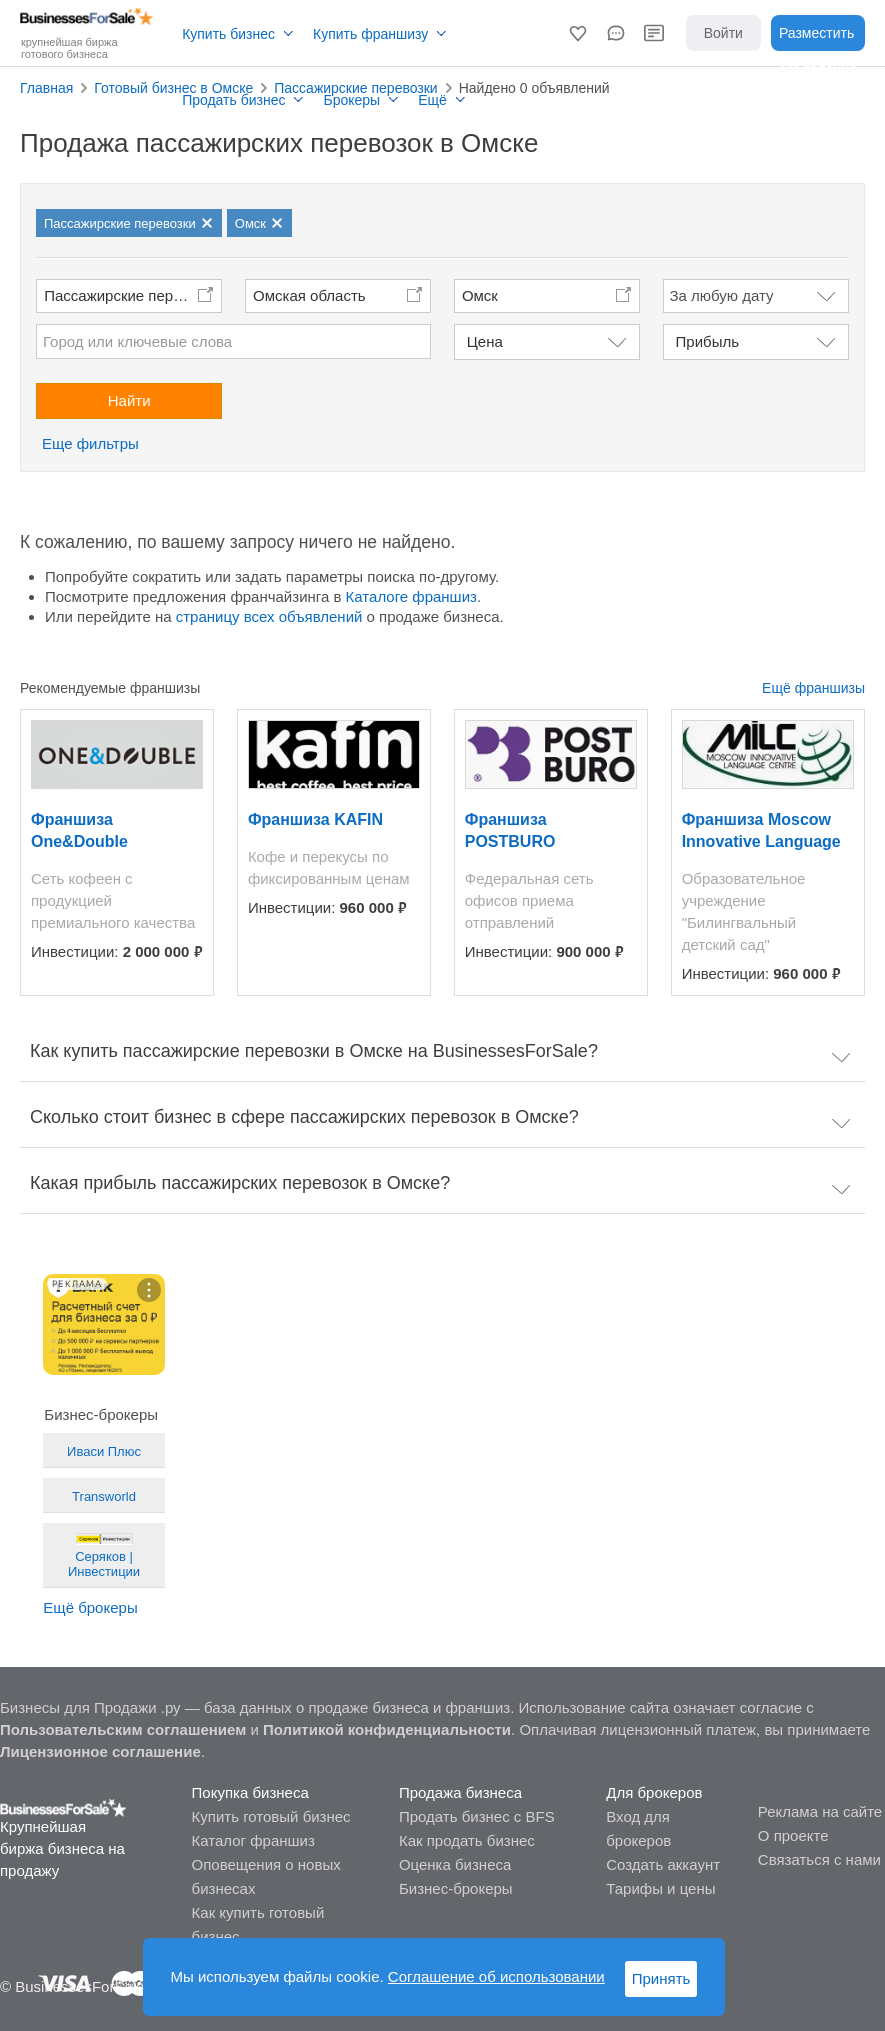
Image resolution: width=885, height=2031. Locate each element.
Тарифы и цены (660, 1888)
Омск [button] (480, 295)
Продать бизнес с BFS (477, 1816)
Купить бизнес (228, 34)
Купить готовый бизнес (271, 1816)
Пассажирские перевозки (131, 295)
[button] (578, 33)
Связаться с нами (819, 1859)
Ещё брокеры (90, 1607)
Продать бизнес (233, 100)
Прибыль (707, 341)
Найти (129, 400)
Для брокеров (654, 1792)
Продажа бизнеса (460, 1792)
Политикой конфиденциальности (387, 1729)
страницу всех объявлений (269, 616)
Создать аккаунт (663, 1864)
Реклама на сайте (820, 1811)
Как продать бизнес (467, 1840)
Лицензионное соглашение (100, 1751)
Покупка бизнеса (250, 1792)
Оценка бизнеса (455, 1864)
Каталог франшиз (253, 1840)
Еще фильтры (90, 443)
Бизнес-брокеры (456, 1888)
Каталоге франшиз (411, 596)
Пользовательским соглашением (123, 1729)
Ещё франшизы (813, 688)
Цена (485, 341)
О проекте (793, 1835)
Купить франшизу (370, 34)
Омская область (309, 295)
